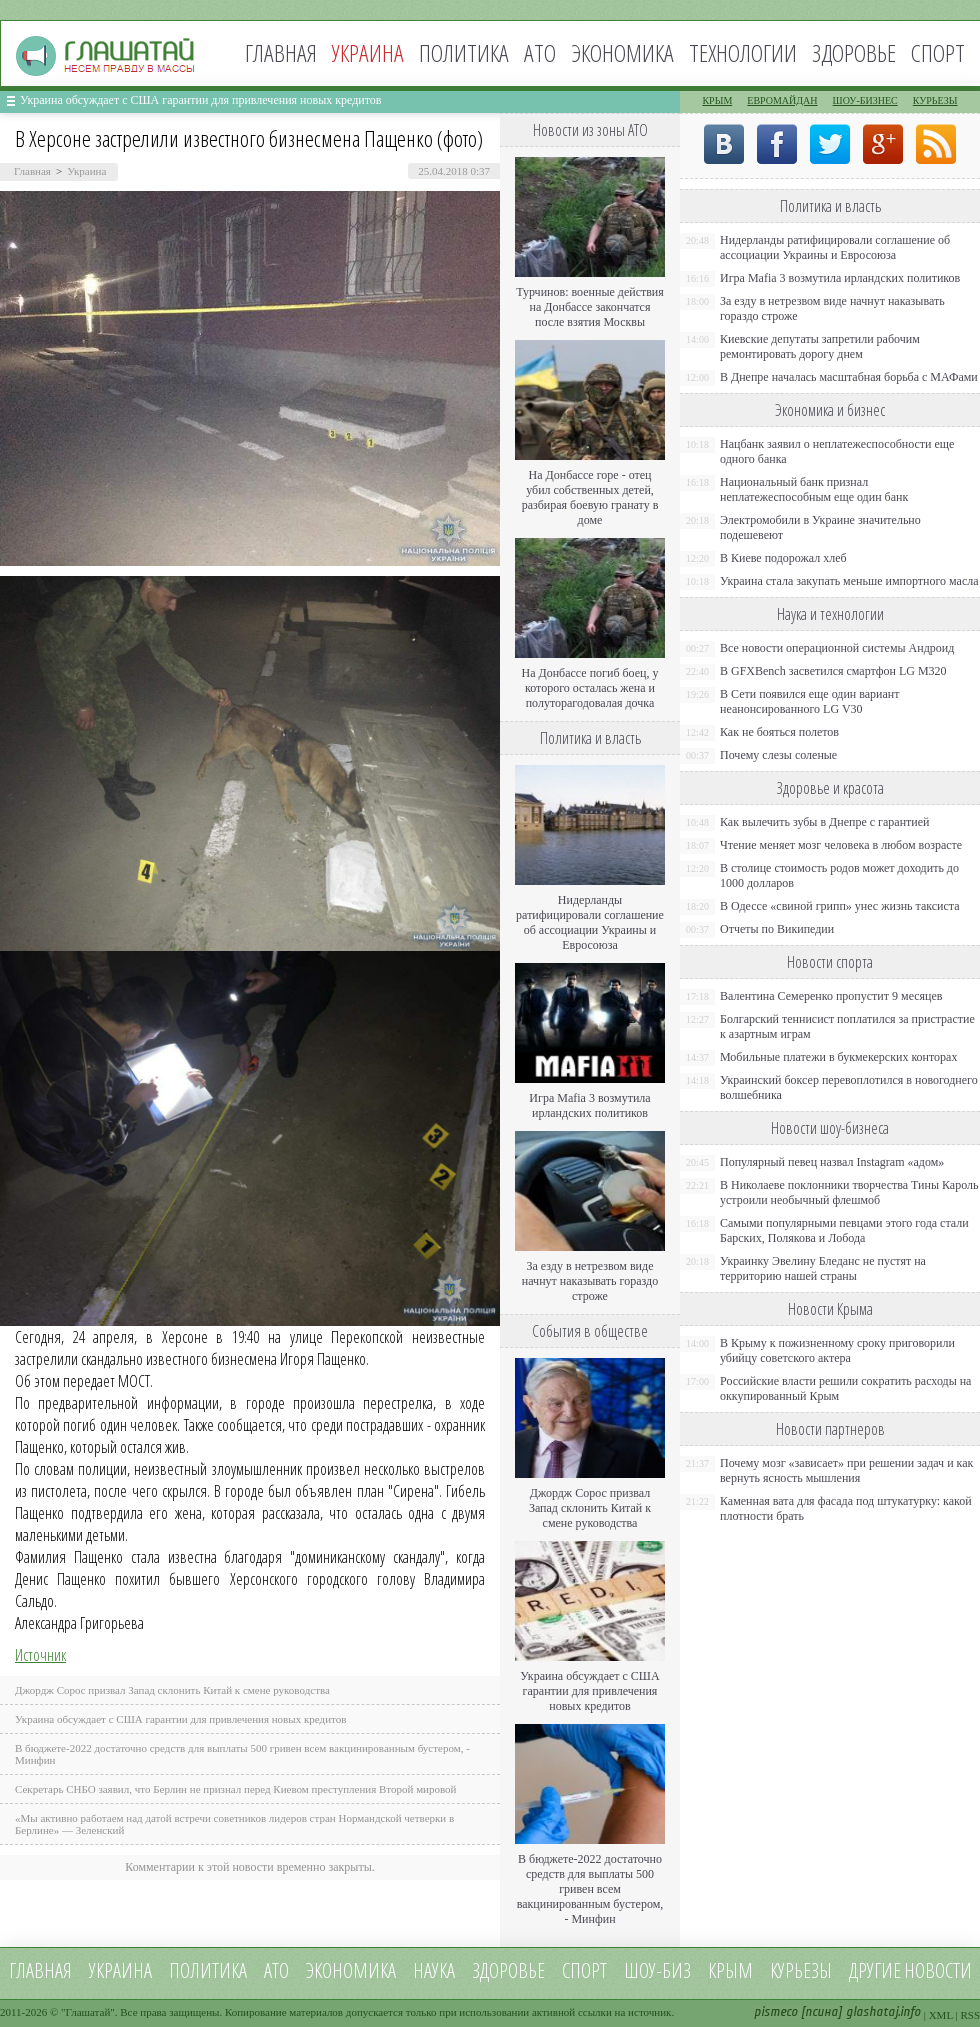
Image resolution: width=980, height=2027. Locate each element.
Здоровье (854, 52)
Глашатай (88, 2012)
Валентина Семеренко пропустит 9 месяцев (831, 996)
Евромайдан (782, 100)
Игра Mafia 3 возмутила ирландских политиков (589, 1105)
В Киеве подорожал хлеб (783, 558)
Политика (464, 52)
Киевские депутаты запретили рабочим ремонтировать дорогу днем (820, 346)
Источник (40, 1655)
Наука (434, 1970)
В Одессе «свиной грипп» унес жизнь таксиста (840, 906)
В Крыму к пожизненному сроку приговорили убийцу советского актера (837, 1350)
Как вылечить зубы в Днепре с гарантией (825, 822)
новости (938, 1970)
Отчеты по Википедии (777, 929)
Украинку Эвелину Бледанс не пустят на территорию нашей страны (823, 1268)
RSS (970, 2015)
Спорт (938, 52)
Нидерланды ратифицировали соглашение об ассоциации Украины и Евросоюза (590, 922)
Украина (86, 171)
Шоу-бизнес (865, 100)
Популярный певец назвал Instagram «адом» (832, 1162)
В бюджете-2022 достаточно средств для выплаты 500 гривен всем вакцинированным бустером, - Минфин (590, 1889)
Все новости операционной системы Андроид (837, 648)
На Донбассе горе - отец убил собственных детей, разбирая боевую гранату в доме (590, 497)
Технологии (743, 52)
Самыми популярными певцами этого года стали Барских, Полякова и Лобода (844, 1230)
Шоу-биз (657, 1970)
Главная (281, 52)
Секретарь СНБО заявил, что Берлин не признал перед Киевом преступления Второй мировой (236, 1789)
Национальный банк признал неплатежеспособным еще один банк (814, 489)
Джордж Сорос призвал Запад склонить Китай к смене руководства (172, 1690)
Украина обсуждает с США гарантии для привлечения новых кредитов (201, 100)
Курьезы (935, 100)
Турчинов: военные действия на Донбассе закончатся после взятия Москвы (590, 307)
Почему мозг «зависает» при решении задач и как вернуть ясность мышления (846, 1470)
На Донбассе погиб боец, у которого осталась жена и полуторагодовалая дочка (589, 688)
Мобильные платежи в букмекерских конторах (838, 1057)
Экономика (622, 52)
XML (941, 2015)
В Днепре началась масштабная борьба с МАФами (849, 377)
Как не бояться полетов (779, 732)
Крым (717, 100)
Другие (875, 1970)
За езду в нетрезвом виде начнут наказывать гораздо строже (590, 1281)
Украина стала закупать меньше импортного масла (849, 581)
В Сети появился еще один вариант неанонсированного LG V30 (810, 701)
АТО (540, 52)
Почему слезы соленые (778, 755)
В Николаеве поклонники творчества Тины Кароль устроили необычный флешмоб (849, 1192)
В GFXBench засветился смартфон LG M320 (833, 671)
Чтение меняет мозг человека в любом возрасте (841, 845)
